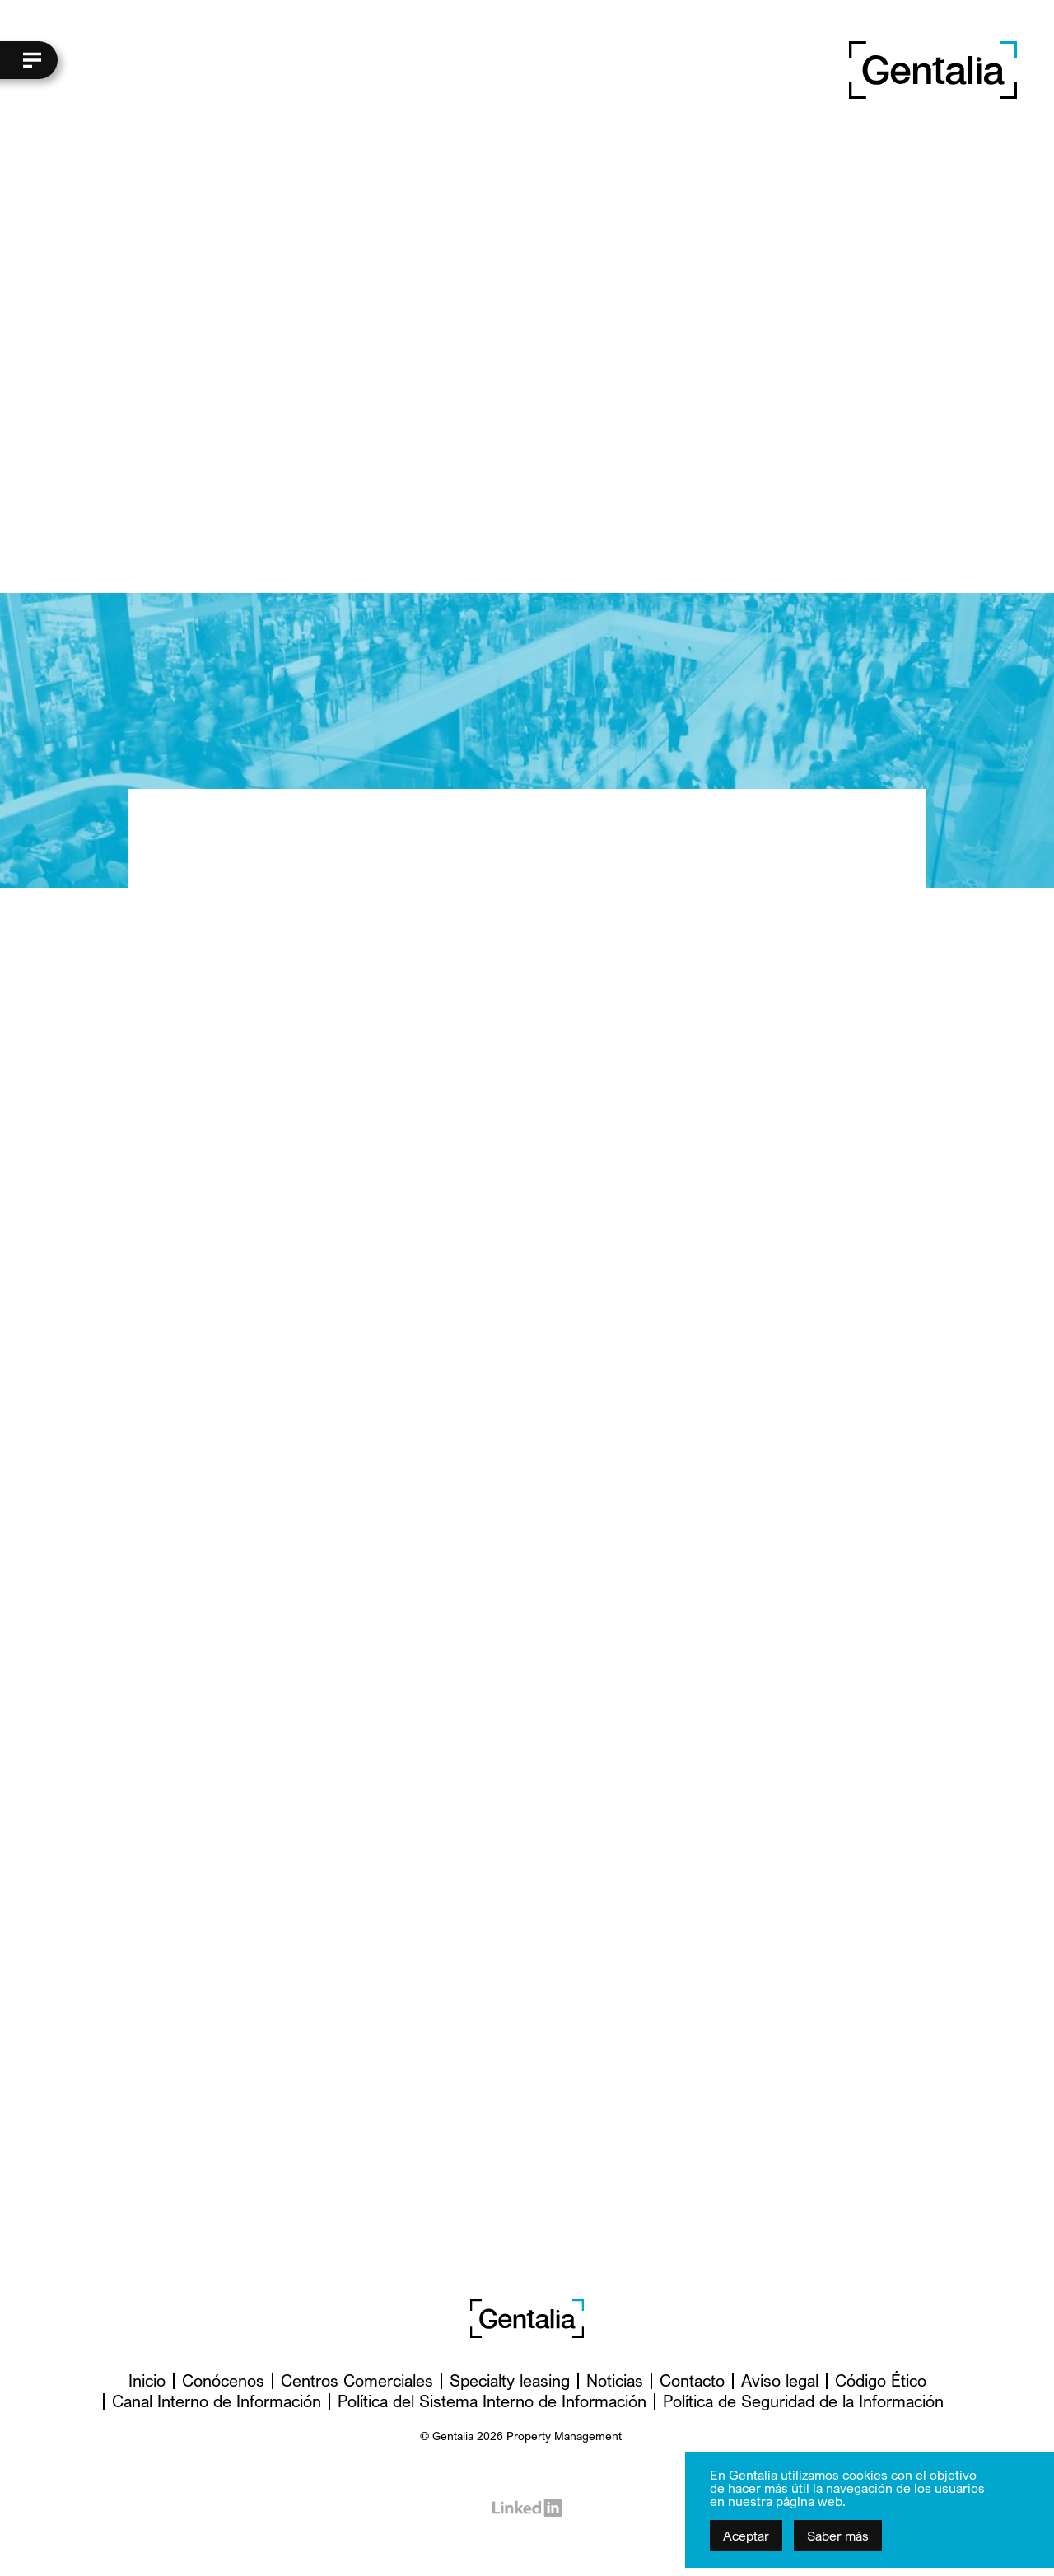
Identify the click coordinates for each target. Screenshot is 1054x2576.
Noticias (614, 2380)
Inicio (147, 2380)
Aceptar (746, 2535)
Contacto (692, 2380)
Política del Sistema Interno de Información (492, 2401)
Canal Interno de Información (216, 2401)
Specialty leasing (510, 2380)
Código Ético (880, 2380)
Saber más (838, 2535)
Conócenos (223, 2380)
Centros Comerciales (357, 2380)
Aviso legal (779, 2380)
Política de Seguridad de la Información (803, 2401)
